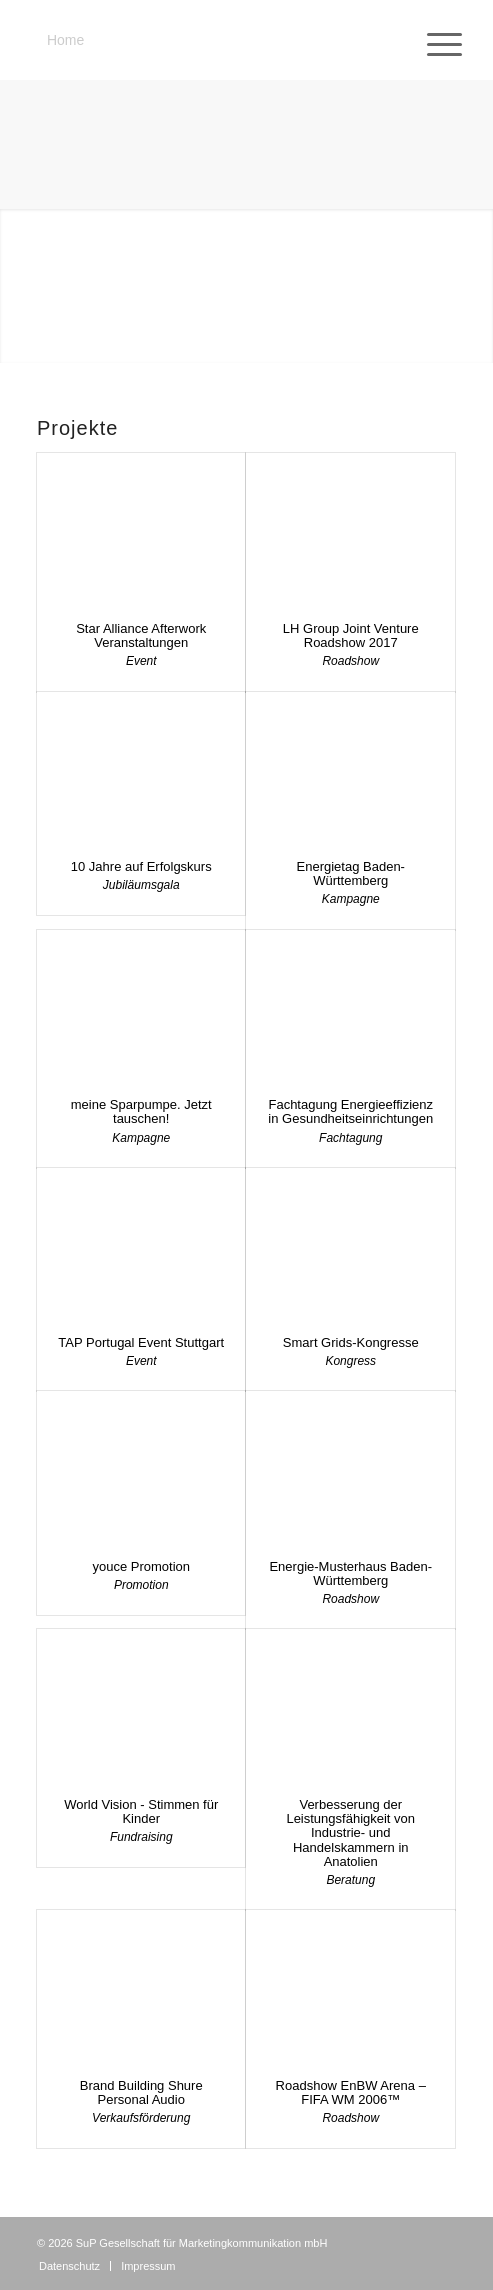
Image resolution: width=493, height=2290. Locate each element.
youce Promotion (141, 1566)
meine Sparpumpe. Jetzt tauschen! (141, 1111)
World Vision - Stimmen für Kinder (141, 1811)
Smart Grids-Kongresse (351, 1342)
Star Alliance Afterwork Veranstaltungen (141, 635)
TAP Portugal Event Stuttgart (141, 1342)
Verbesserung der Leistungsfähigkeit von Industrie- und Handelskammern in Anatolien (350, 1833)
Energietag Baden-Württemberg (351, 873)
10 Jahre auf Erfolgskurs (141, 866)
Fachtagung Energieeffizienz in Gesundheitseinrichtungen (350, 1111)
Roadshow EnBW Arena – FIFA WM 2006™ (351, 2092)
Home (65, 40)
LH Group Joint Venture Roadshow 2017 (351, 635)
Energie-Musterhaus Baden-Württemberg (350, 1573)
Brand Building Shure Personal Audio (141, 2092)
